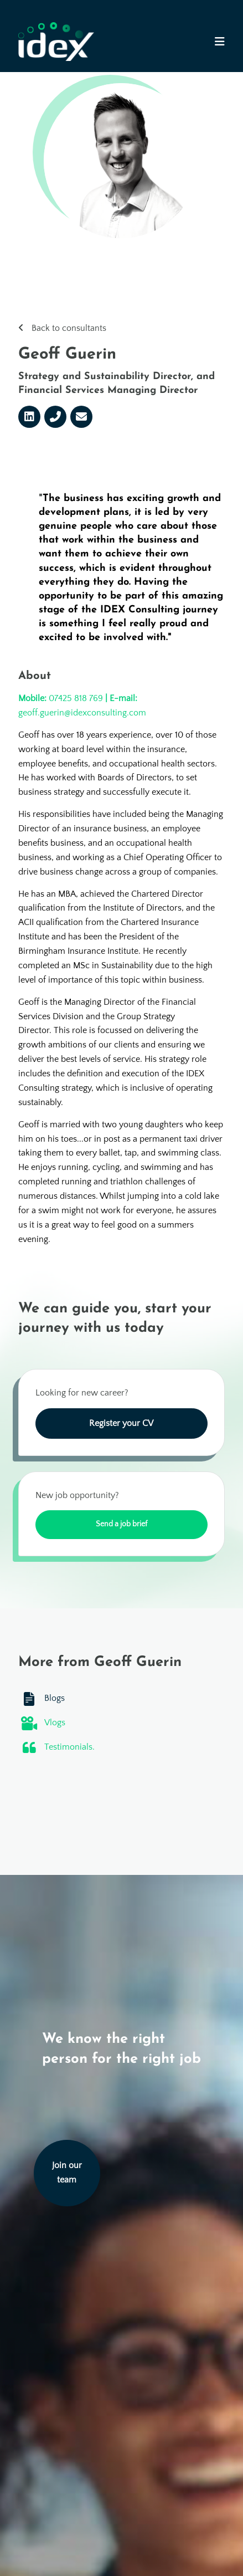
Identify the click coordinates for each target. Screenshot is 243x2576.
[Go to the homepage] (56, 41)
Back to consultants (69, 328)
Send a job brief (121, 1524)
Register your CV (121, 1423)
